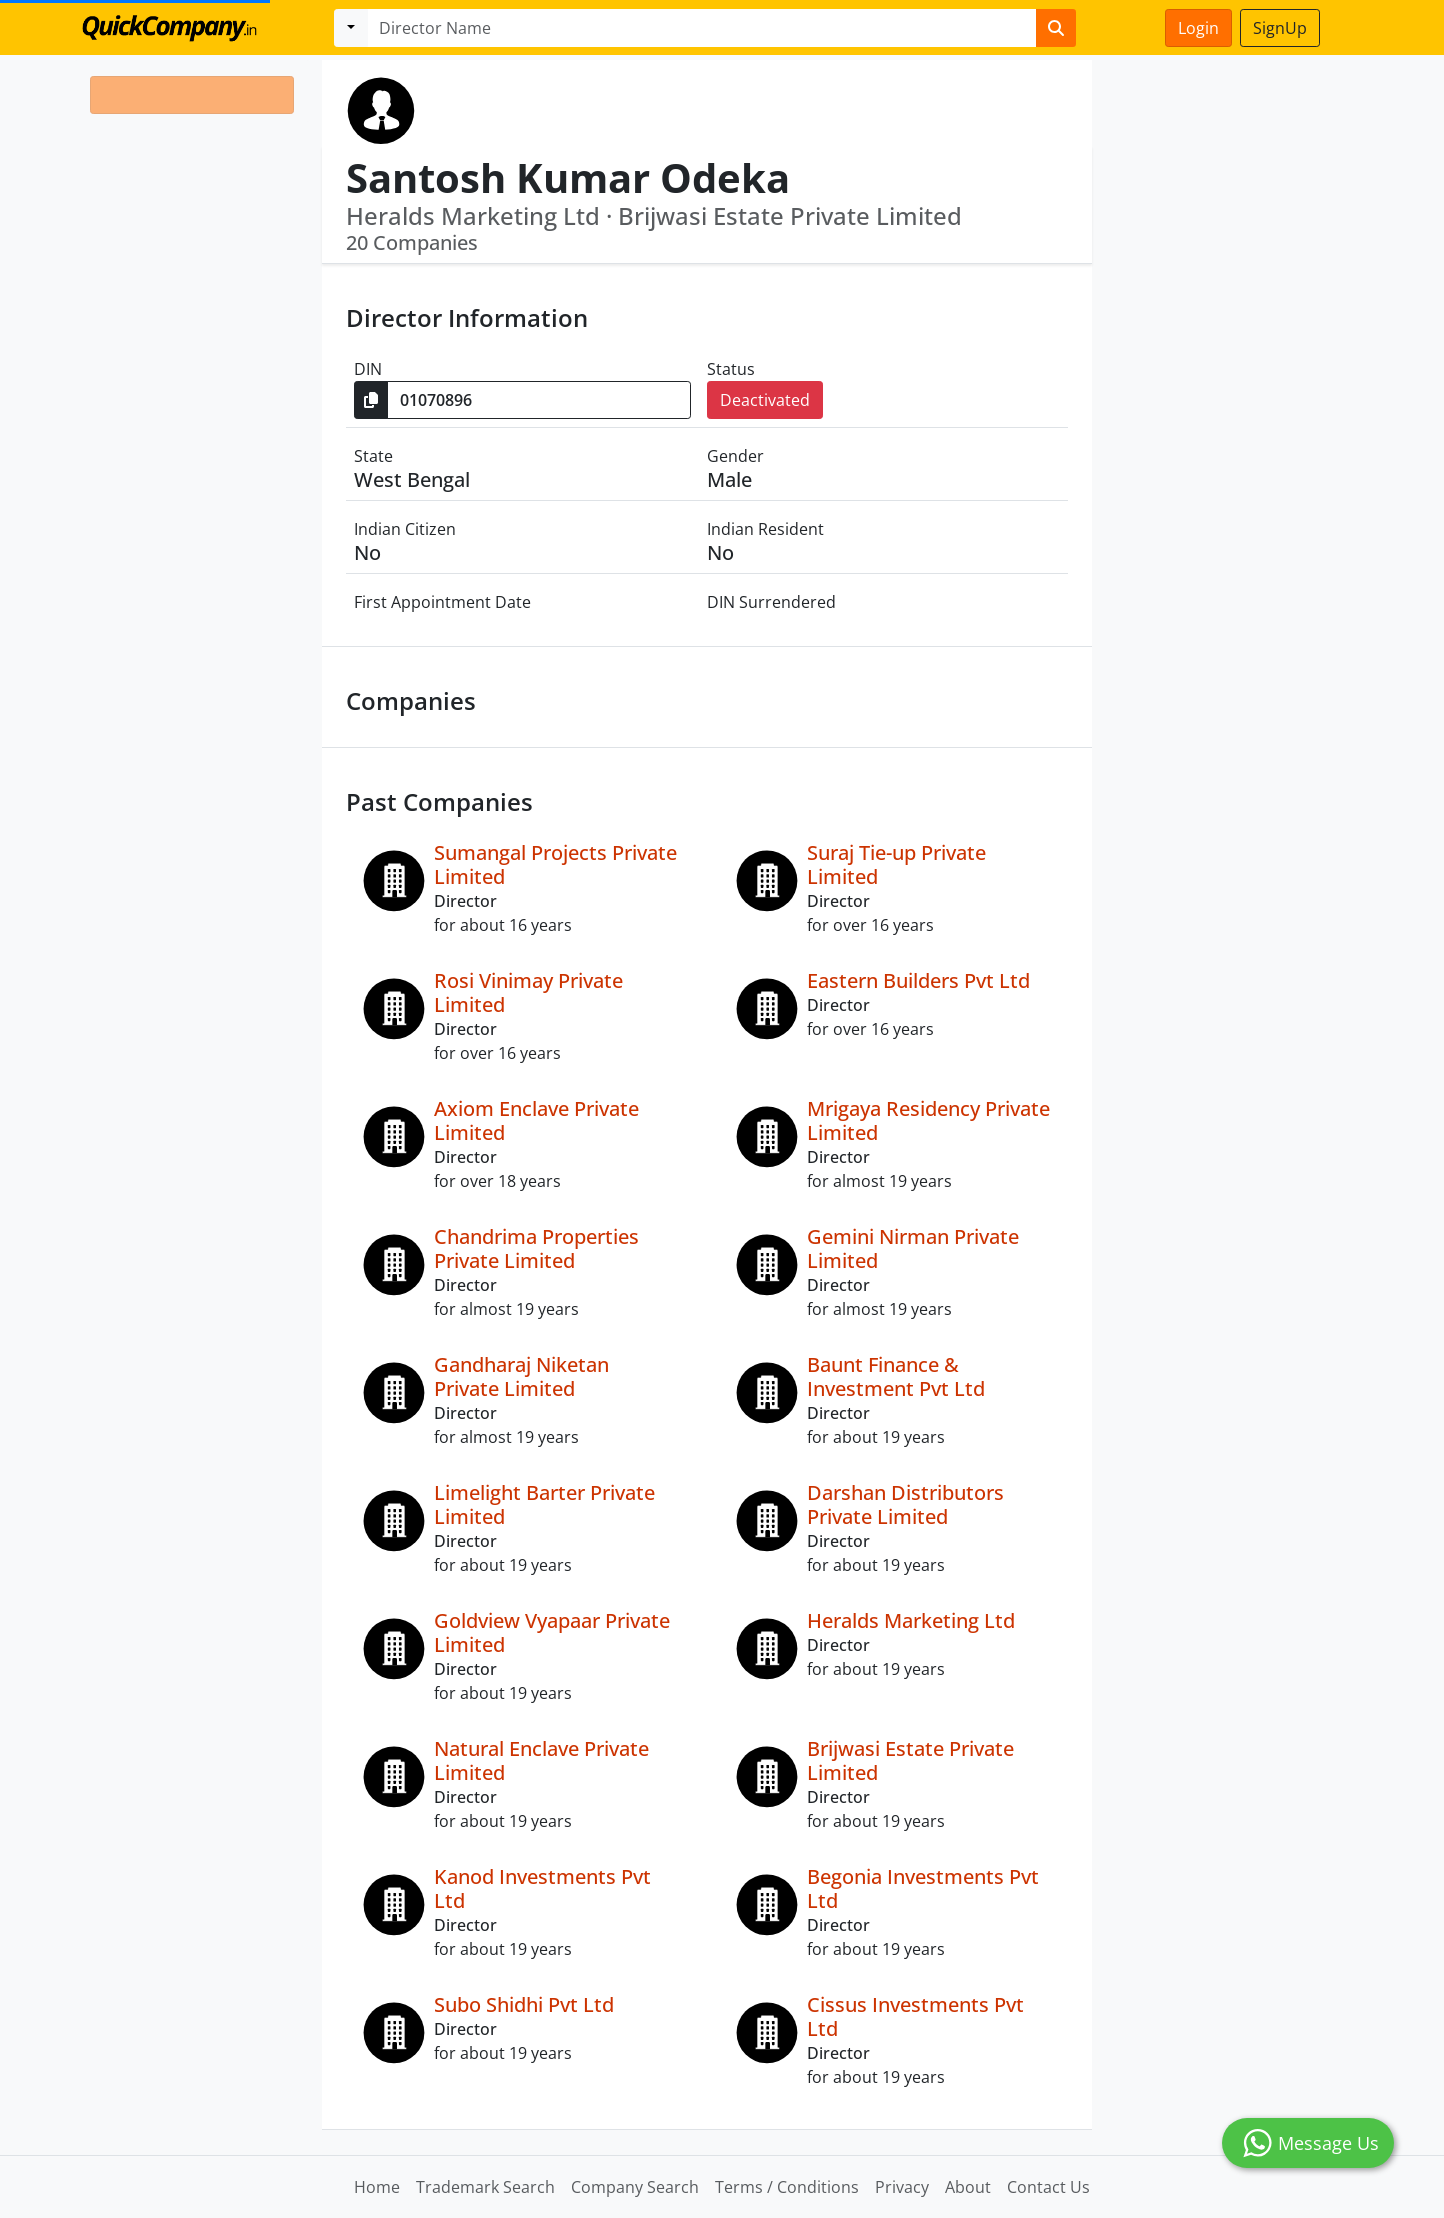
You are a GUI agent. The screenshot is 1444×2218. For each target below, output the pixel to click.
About (968, 2187)
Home (377, 2187)
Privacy (902, 2187)
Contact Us (1048, 2187)
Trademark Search (485, 2187)
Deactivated (765, 400)
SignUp (1280, 28)
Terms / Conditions (787, 2187)
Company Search (635, 2187)
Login (1198, 28)
